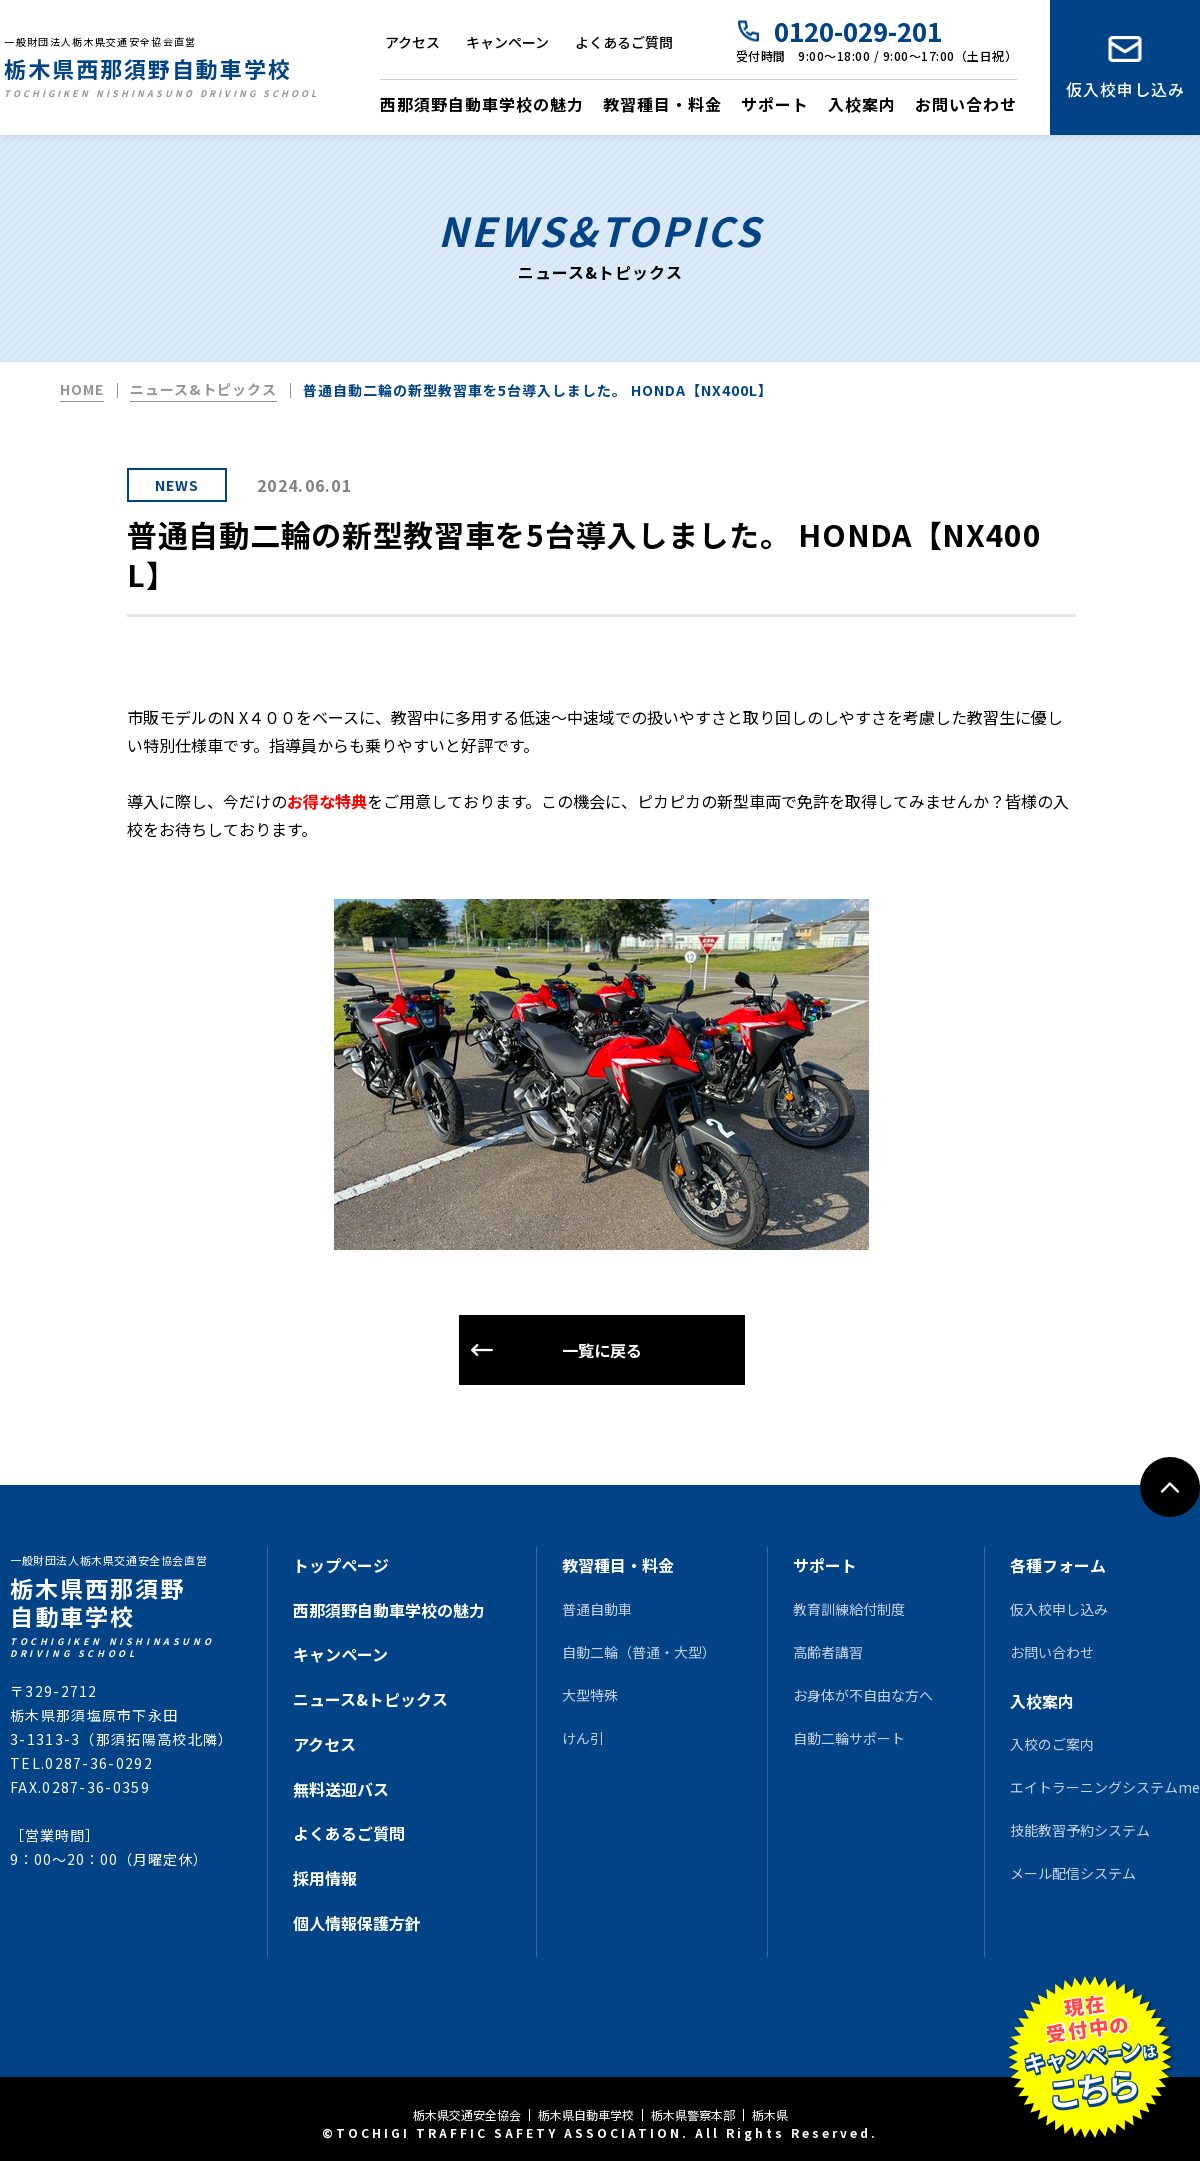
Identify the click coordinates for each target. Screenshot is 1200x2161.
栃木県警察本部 (693, 2115)
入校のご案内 (1052, 1744)
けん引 (583, 1738)
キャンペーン (507, 42)
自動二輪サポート (849, 1738)
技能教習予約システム (1080, 1830)
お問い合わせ (966, 104)
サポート (775, 104)
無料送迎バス (341, 1789)
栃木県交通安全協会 (467, 2115)
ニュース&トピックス (203, 389)
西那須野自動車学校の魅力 (482, 104)
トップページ (341, 1565)
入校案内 (862, 104)
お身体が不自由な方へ (863, 1695)
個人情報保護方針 (357, 1923)
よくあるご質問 (624, 42)
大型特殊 (590, 1695)
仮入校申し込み (1125, 89)
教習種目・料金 (662, 104)
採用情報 (325, 1878)
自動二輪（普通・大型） (639, 1652)
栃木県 (770, 2115)
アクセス (412, 42)
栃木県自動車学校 (586, 2115)
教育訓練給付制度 (849, 1609)
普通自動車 (597, 1609)
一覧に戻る (602, 1350)
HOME (82, 389)
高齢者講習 (828, 1652)
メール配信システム (1073, 1873)
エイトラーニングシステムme (1105, 1787)
